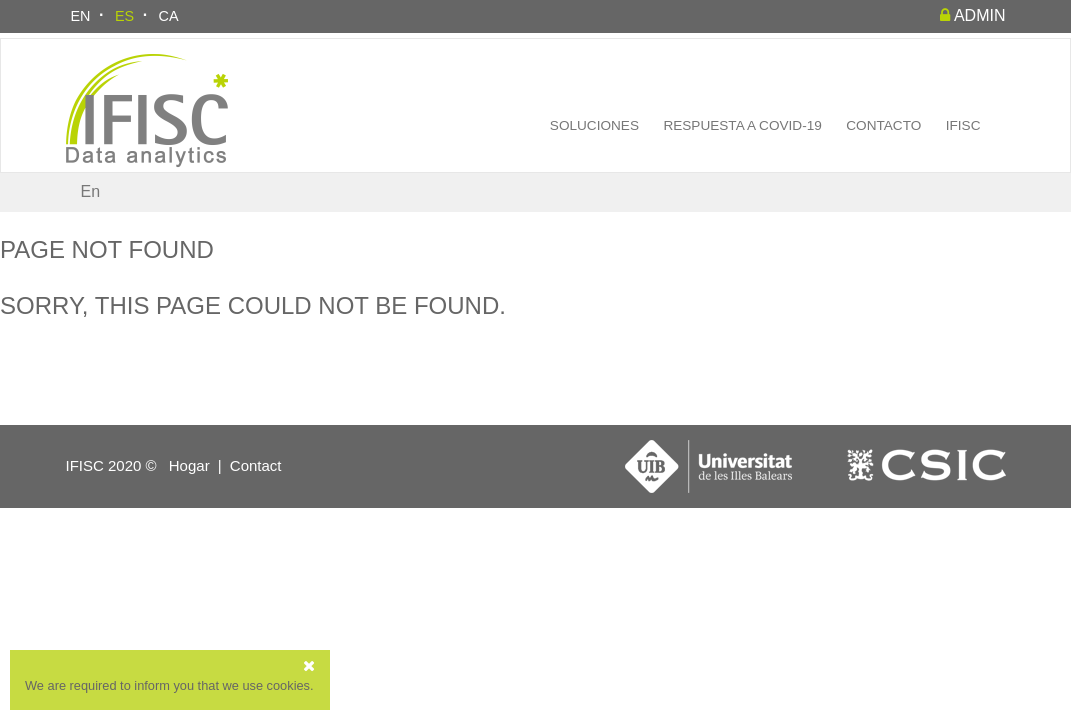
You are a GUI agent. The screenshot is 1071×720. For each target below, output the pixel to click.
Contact (256, 465)
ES (124, 16)
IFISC (963, 125)
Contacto (883, 125)
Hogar (189, 465)
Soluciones (594, 125)
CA (169, 16)
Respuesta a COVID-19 (742, 125)
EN (81, 16)
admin (973, 15)
